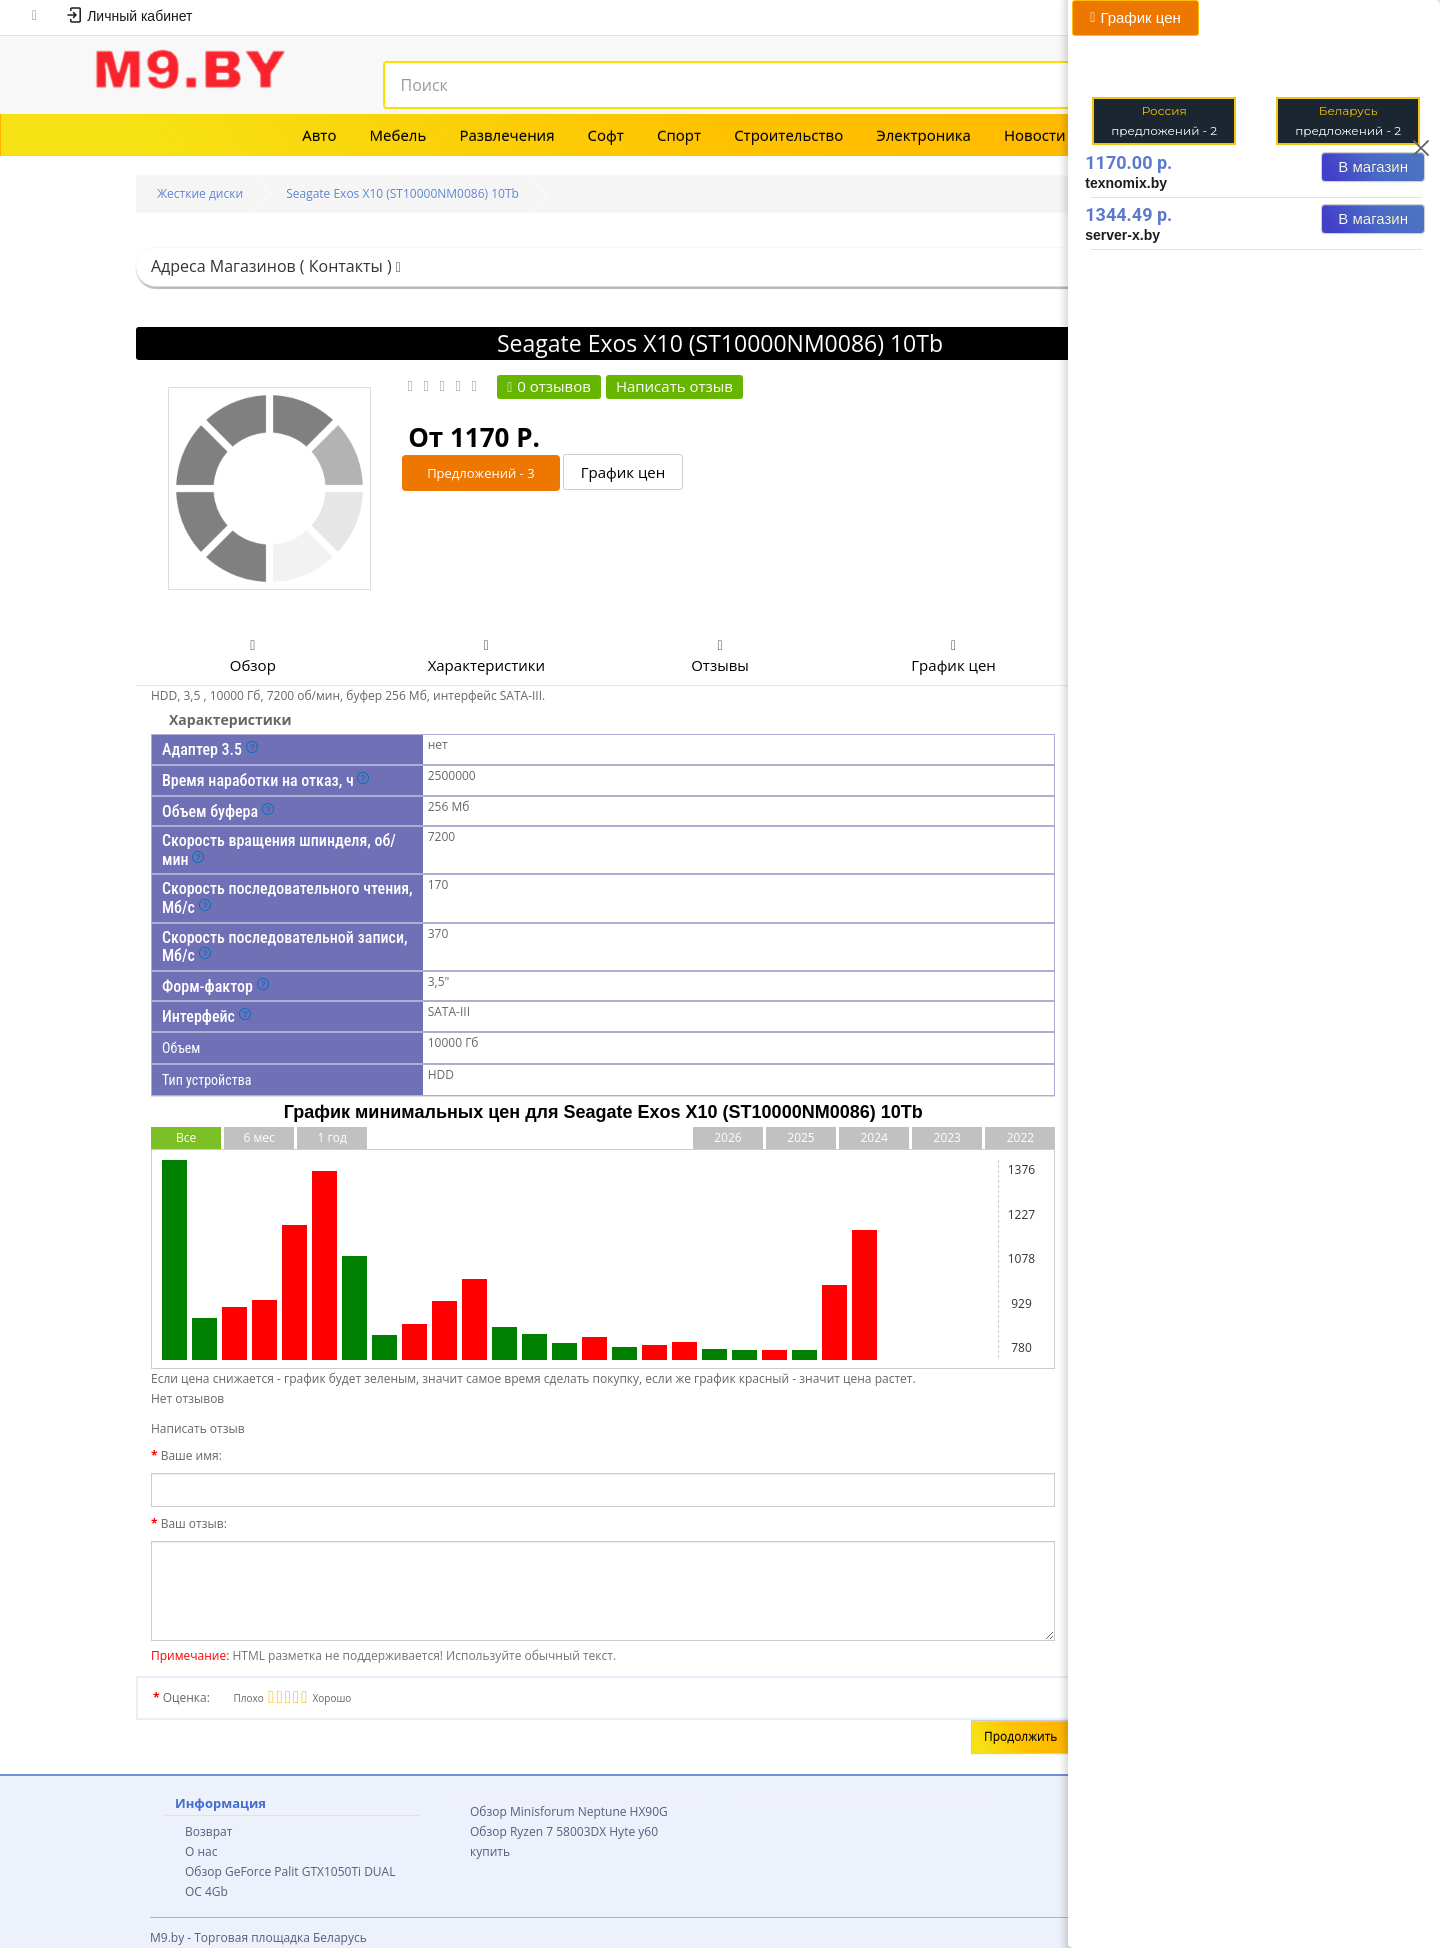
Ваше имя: (191, 1455)
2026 (727, 1137)
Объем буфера (218, 811)
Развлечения (506, 135)
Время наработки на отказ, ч (265, 780)
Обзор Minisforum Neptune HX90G (569, 1811)
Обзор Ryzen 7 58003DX (538, 1831)
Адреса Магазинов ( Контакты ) (276, 266)
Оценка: (186, 1697)
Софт (606, 135)
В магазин (1373, 166)
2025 (800, 1137)
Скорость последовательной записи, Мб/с (285, 947)
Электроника (923, 135)
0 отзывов (549, 386)
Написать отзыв (674, 386)
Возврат (208, 1831)
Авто (319, 135)
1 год (332, 1137)
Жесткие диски (200, 193)
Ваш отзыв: (194, 1523)
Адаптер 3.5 (210, 749)
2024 (873, 1137)
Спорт (679, 135)
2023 (947, 1137)
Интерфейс (206, 1016)
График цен (623, 472)
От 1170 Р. (474, 437)
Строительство (788, 135)
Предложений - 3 (480, 473)
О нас (201, 1851)
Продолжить (1020, 1736)
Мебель (398, 135)
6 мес (258, 1137)
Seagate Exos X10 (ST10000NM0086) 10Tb (402, 193)
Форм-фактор (215, 986)
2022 (1020, 1137)
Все (186, 1137)
